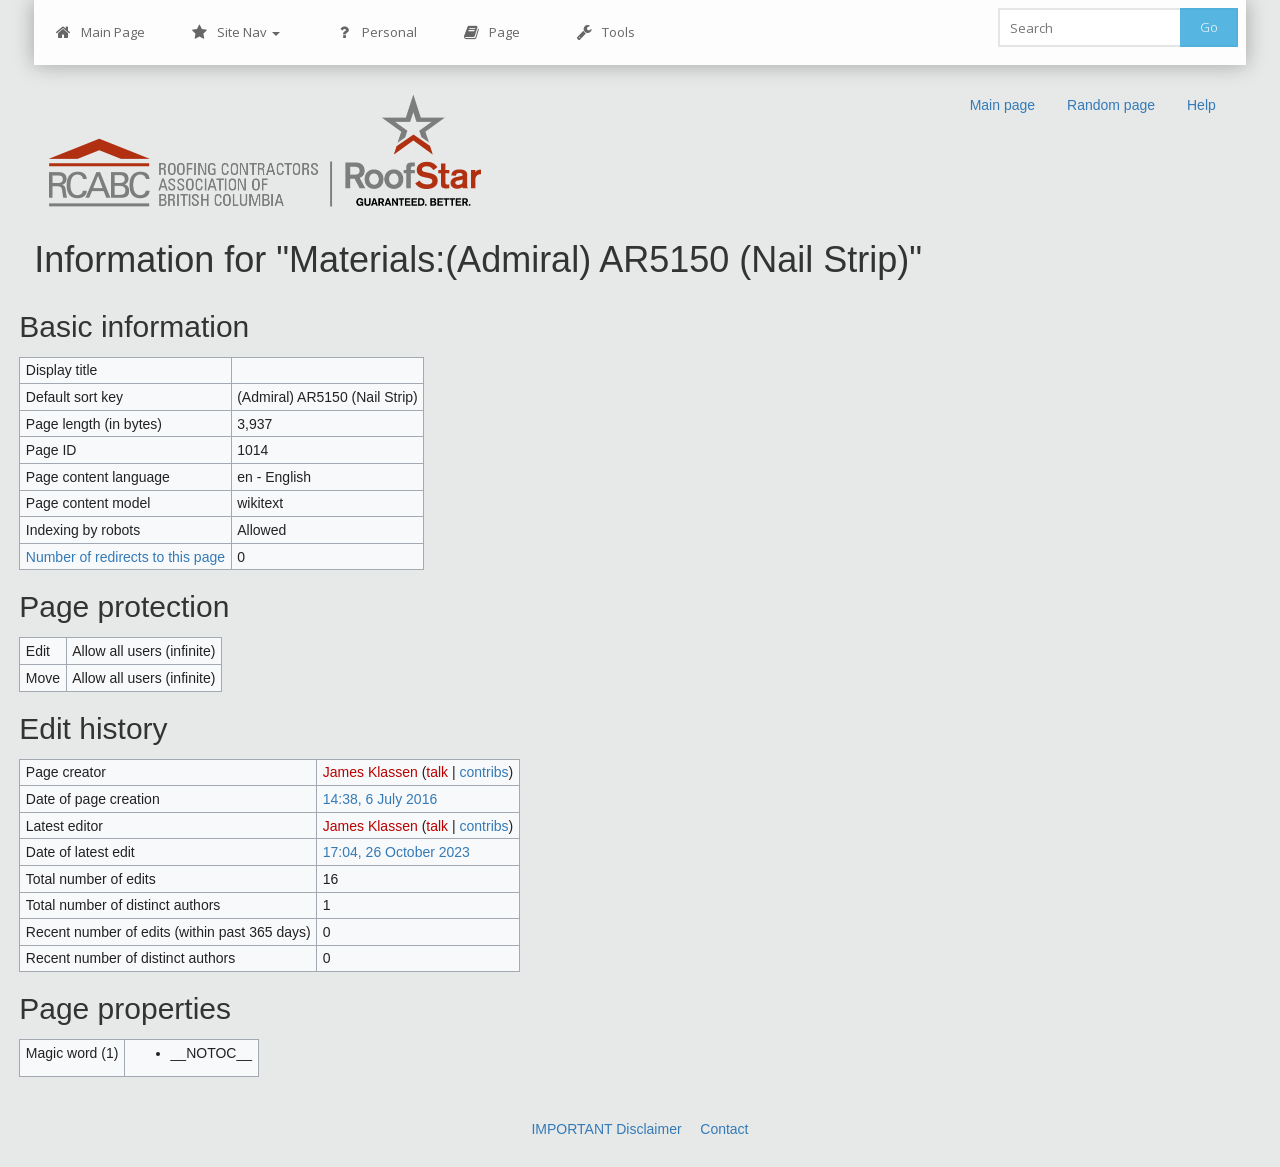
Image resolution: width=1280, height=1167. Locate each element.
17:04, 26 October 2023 (396, 852)
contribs (484, 772)
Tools (605, 32)
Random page (1111, 105)
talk (437, 772)
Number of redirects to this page (125, 557)
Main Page (100, 32)
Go (1209, 27)
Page (491, 32)
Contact (724, 1129)
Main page (1002, 105)
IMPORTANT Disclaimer (606, 1129)
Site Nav (235, 32)
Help (1201, 105)
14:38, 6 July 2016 (380, 799)
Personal (376, 32)
